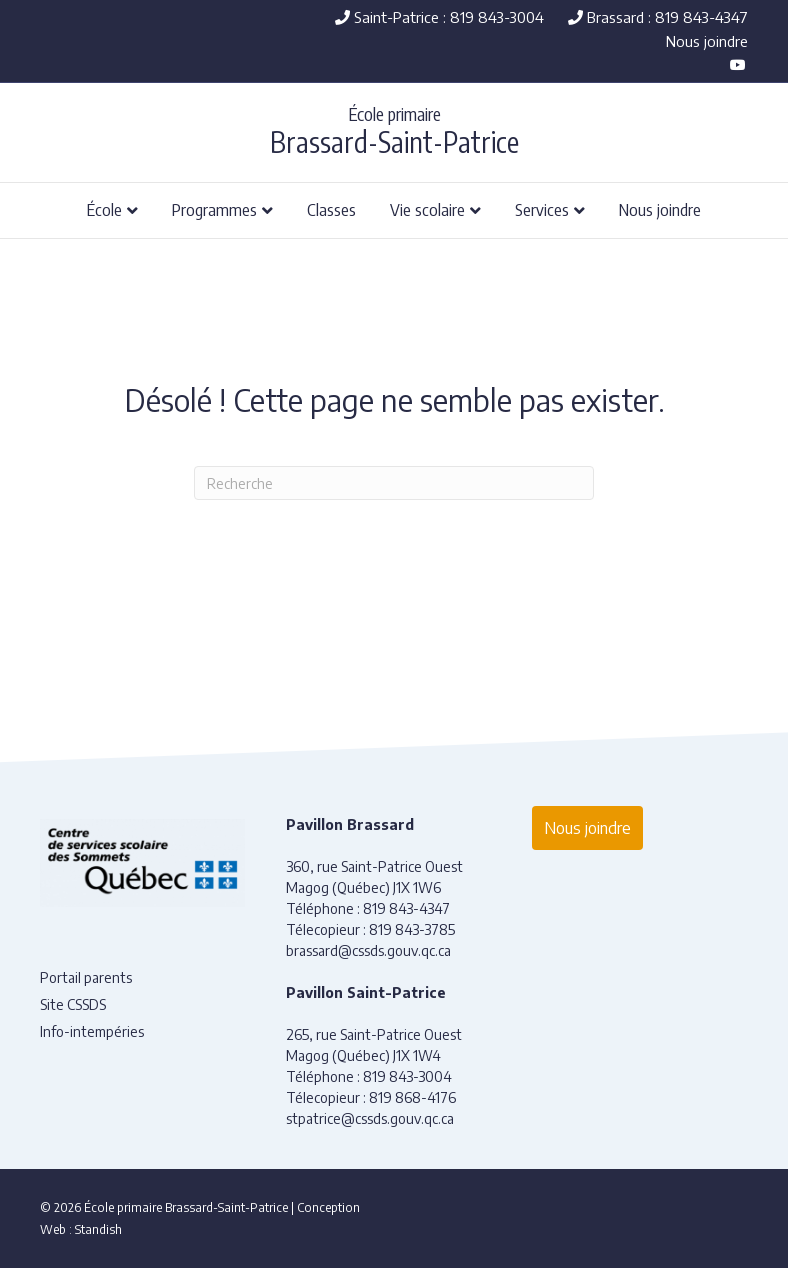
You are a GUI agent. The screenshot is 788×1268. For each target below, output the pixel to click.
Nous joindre (707, 41)
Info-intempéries (92, 1031)
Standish (98, 1229)
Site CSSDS (73, 1004)
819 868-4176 (412, 1097)
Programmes (214, 209)
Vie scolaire (427, 209)
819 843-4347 (406, 908)
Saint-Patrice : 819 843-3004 (439, 17)
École (104, 209)
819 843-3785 (412, 929)
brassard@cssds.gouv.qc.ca (368, 950)
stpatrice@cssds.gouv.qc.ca (370, 1118)
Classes (331, 209)
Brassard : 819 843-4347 (658, 17)
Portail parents (86, 977)
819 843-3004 (407, 1076)
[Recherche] (394, 483)
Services (542, 209)
